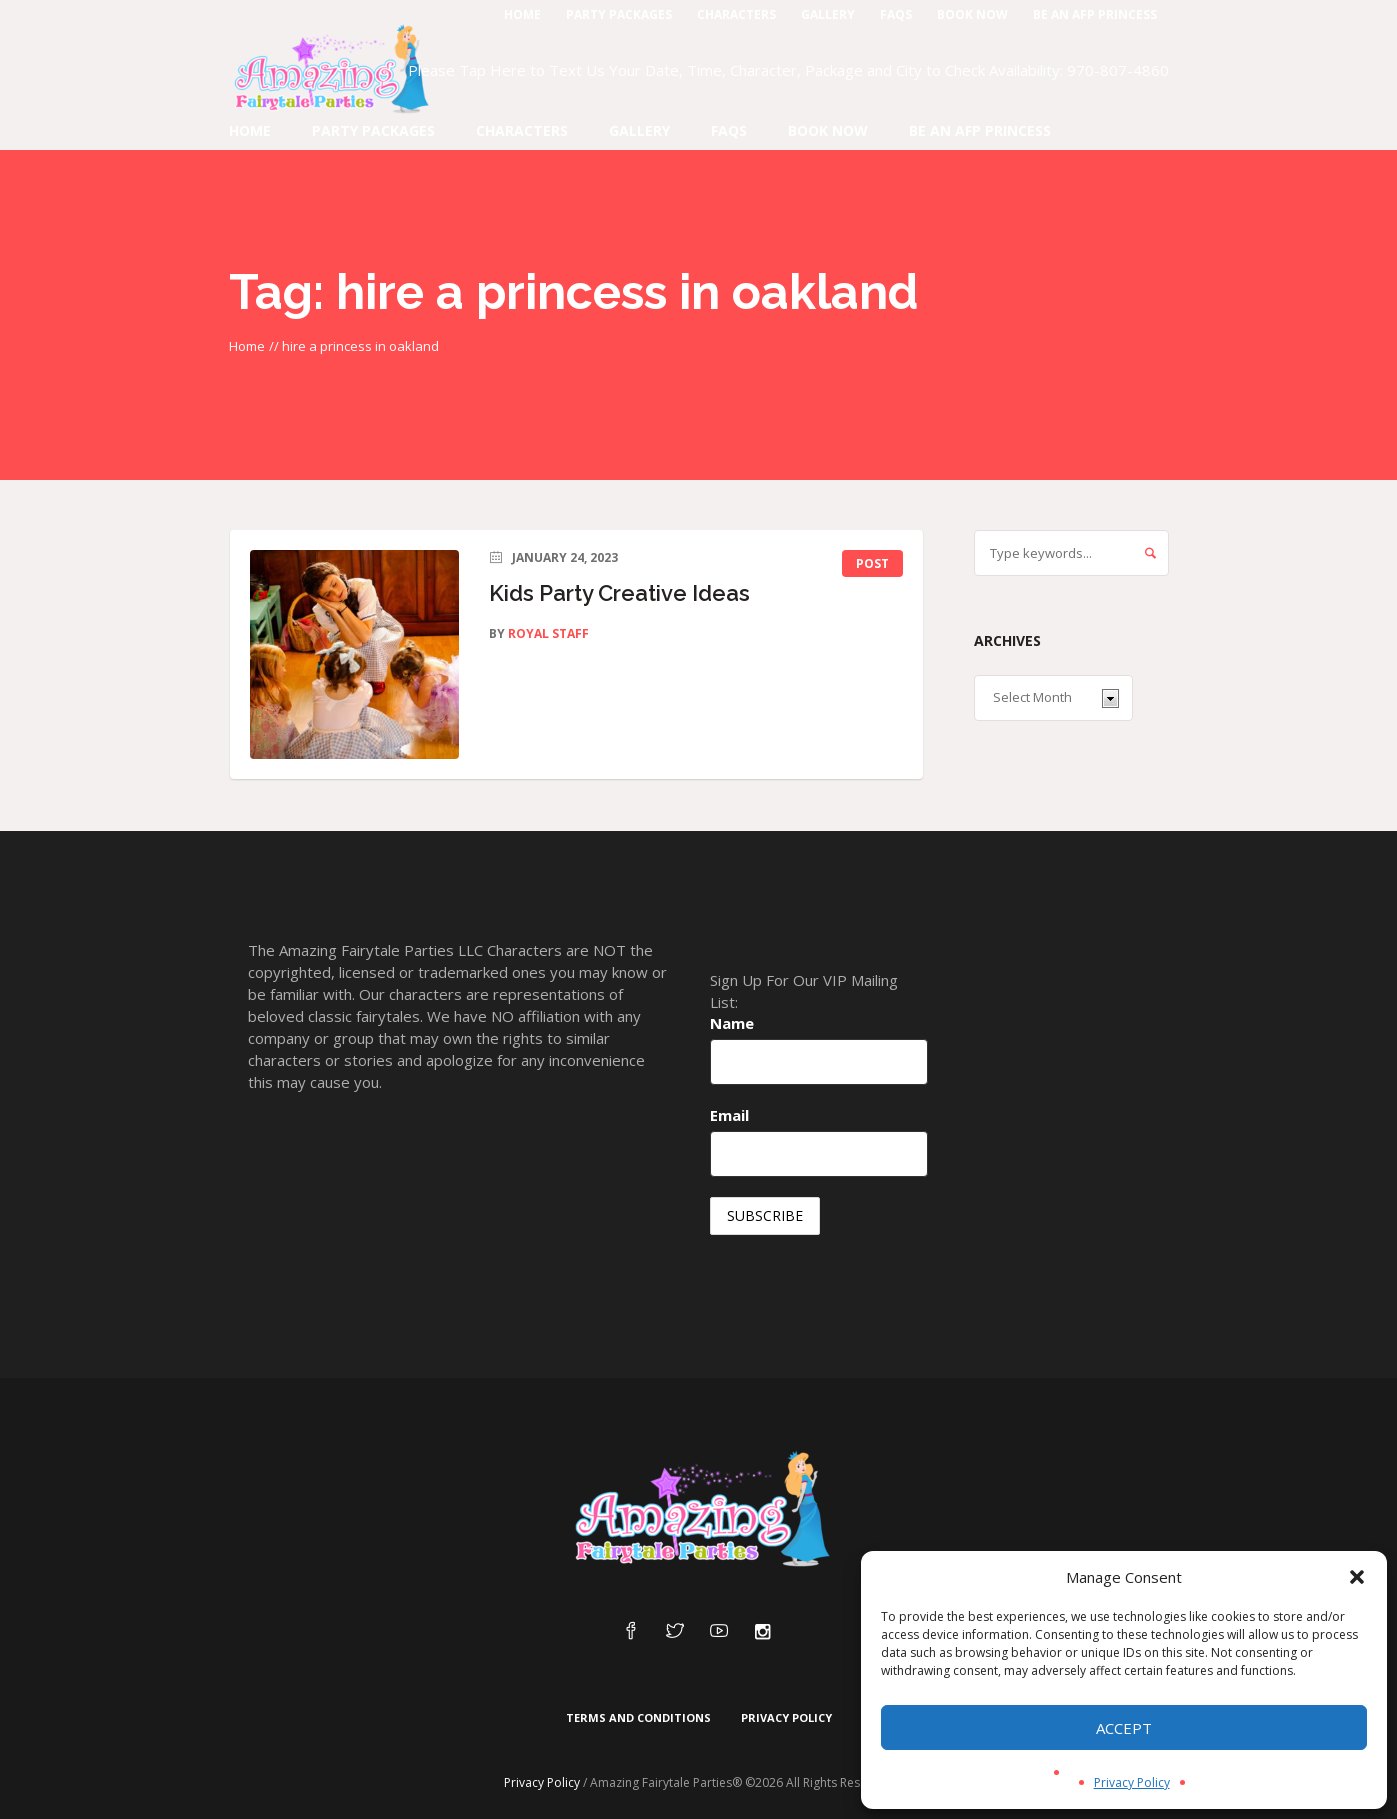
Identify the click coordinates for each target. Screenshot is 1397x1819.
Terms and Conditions (638, 1717)
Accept (1124, 1728)
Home (247, 346)
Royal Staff (548, 633)
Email (729, 1115)
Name (732, 1023)
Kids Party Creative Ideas (619, 593)
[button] (1357, 1577)
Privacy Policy (1132, 1782)
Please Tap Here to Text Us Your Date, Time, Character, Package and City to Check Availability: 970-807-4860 (788, 70)
